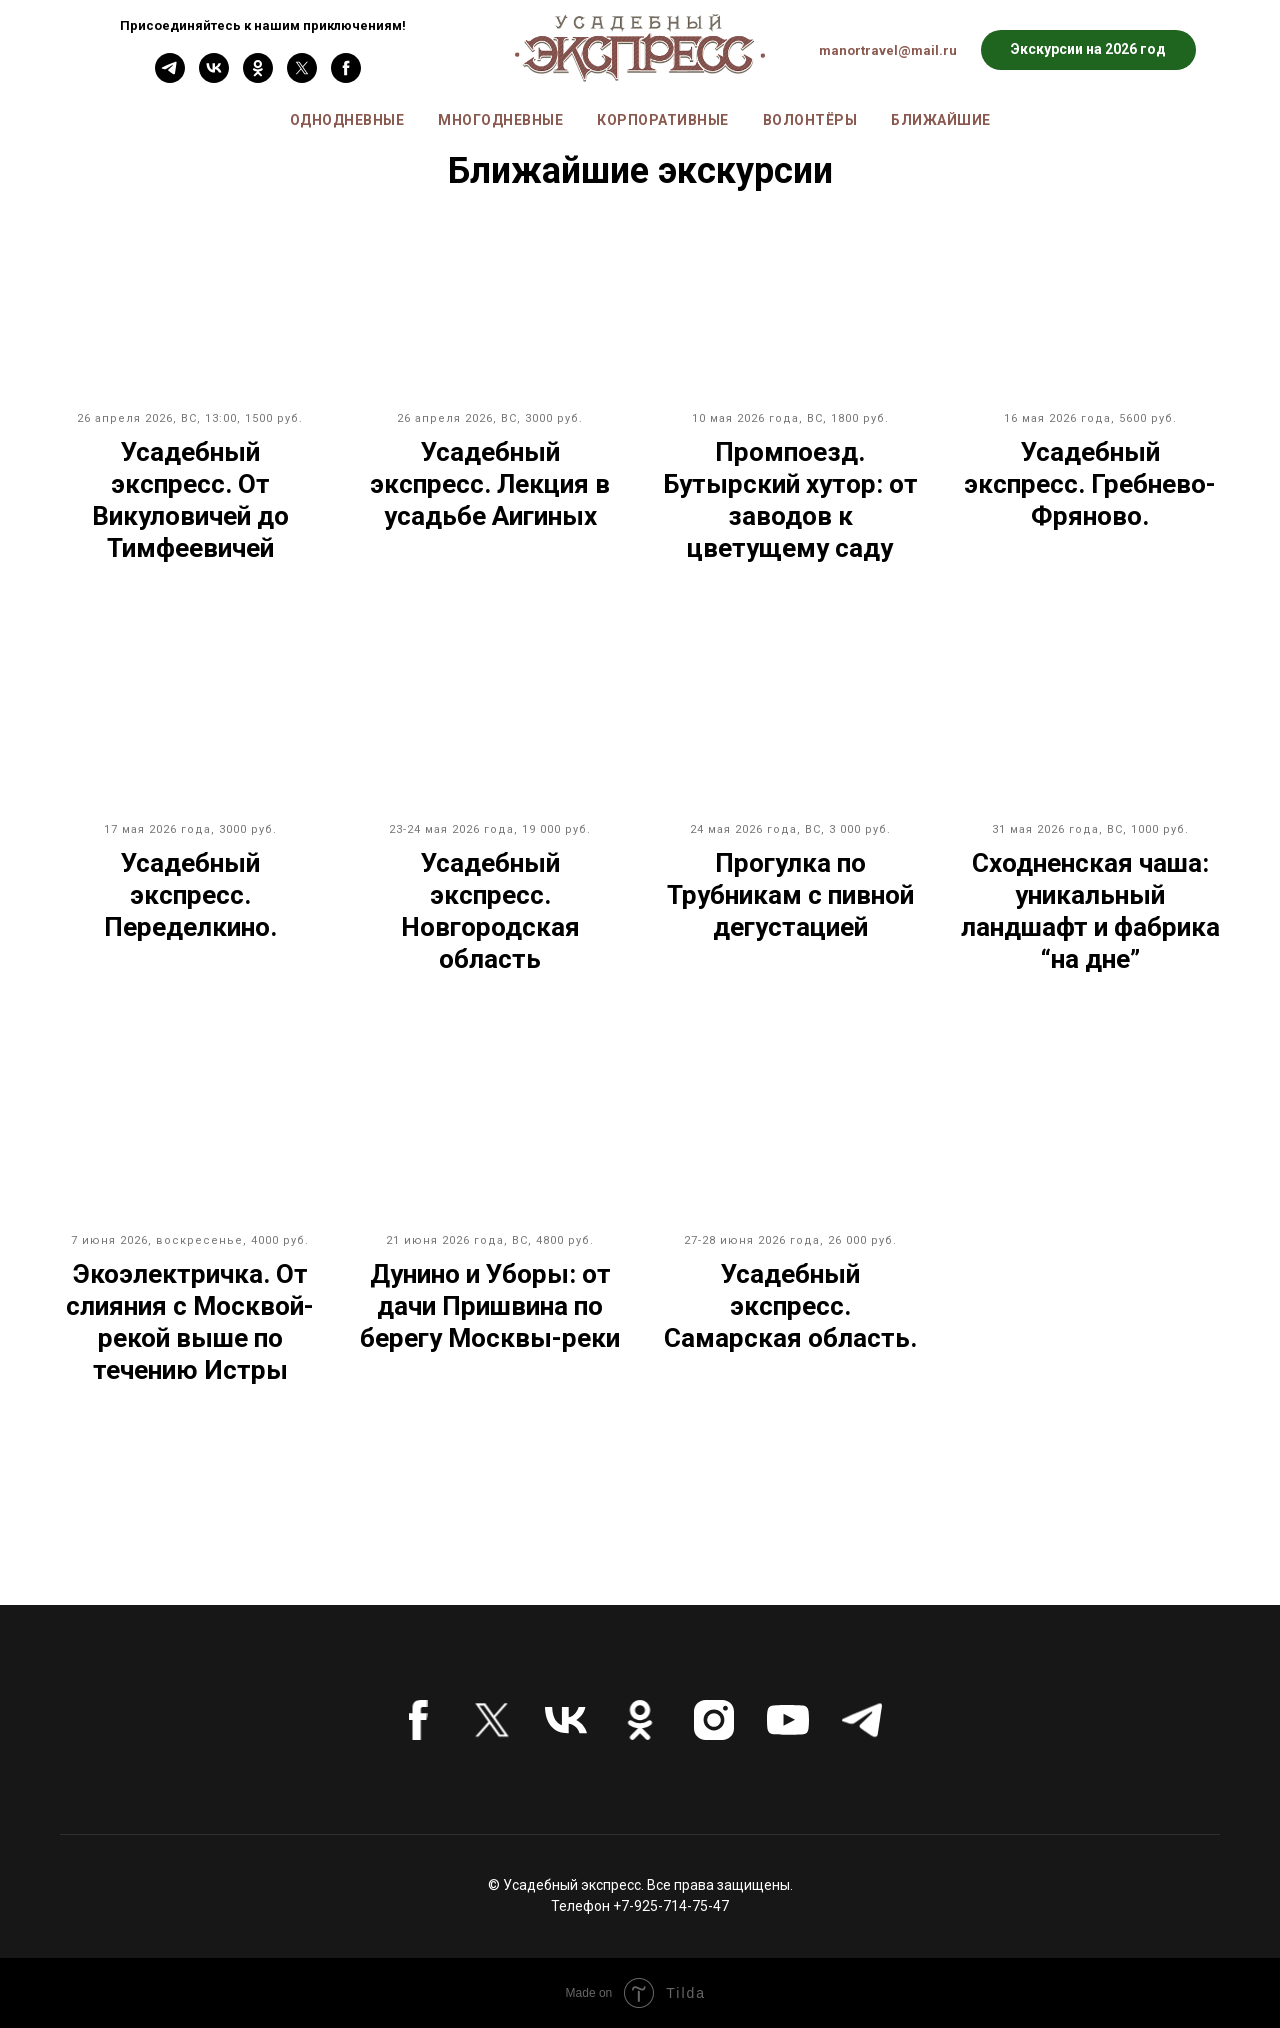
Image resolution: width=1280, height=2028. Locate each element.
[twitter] (302, 77)
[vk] (214, 77)
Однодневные (347, 120)
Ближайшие (941, 120)
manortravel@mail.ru (888, 50)
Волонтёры (810, 120)
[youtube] (788, 1720)
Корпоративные (663, 120)
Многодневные (500, 120)
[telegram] (862, 1720)
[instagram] (714, 1720)
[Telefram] (170, 77)
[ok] (258, 77)
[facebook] (346, 77)
